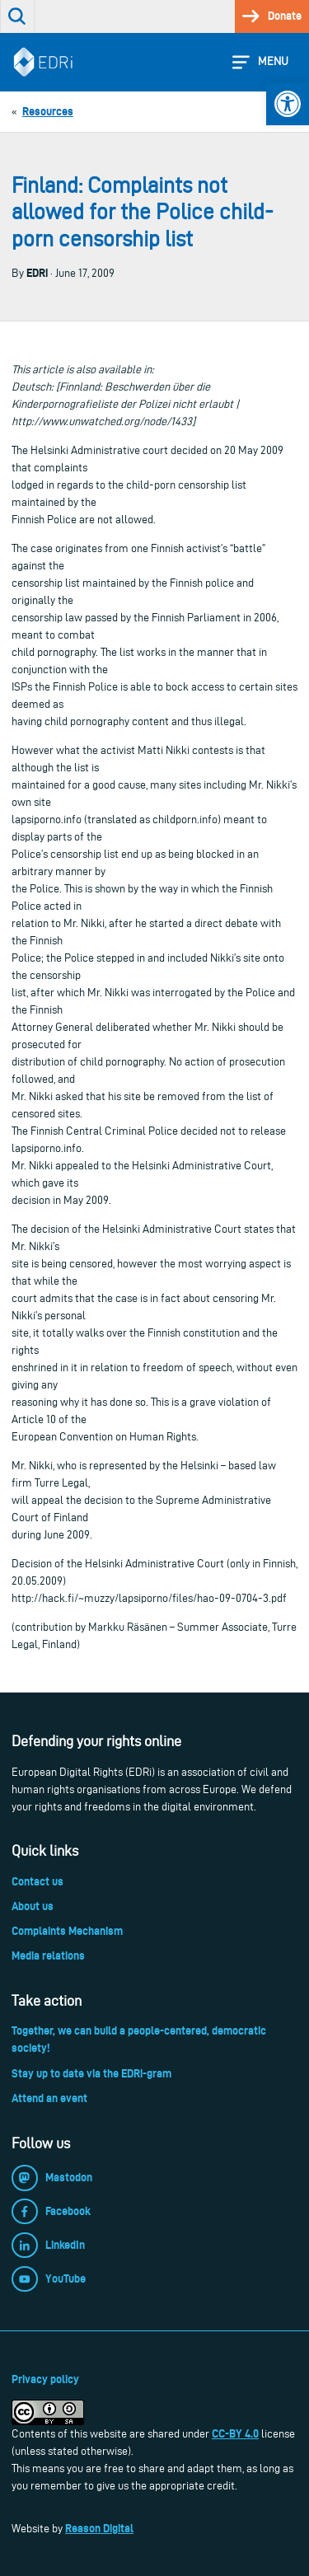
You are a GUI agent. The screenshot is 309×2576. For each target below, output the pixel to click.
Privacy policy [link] (45, 2379)
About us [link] (33, 1906)
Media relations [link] (48, 1955)
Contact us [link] (37, 1881)
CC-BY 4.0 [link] (235, 2433)
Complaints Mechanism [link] (67, 1930)
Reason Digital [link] (99, 2528)
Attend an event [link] (49, 2098)
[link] (287, 103)
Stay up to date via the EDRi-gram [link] (91, 2073)
